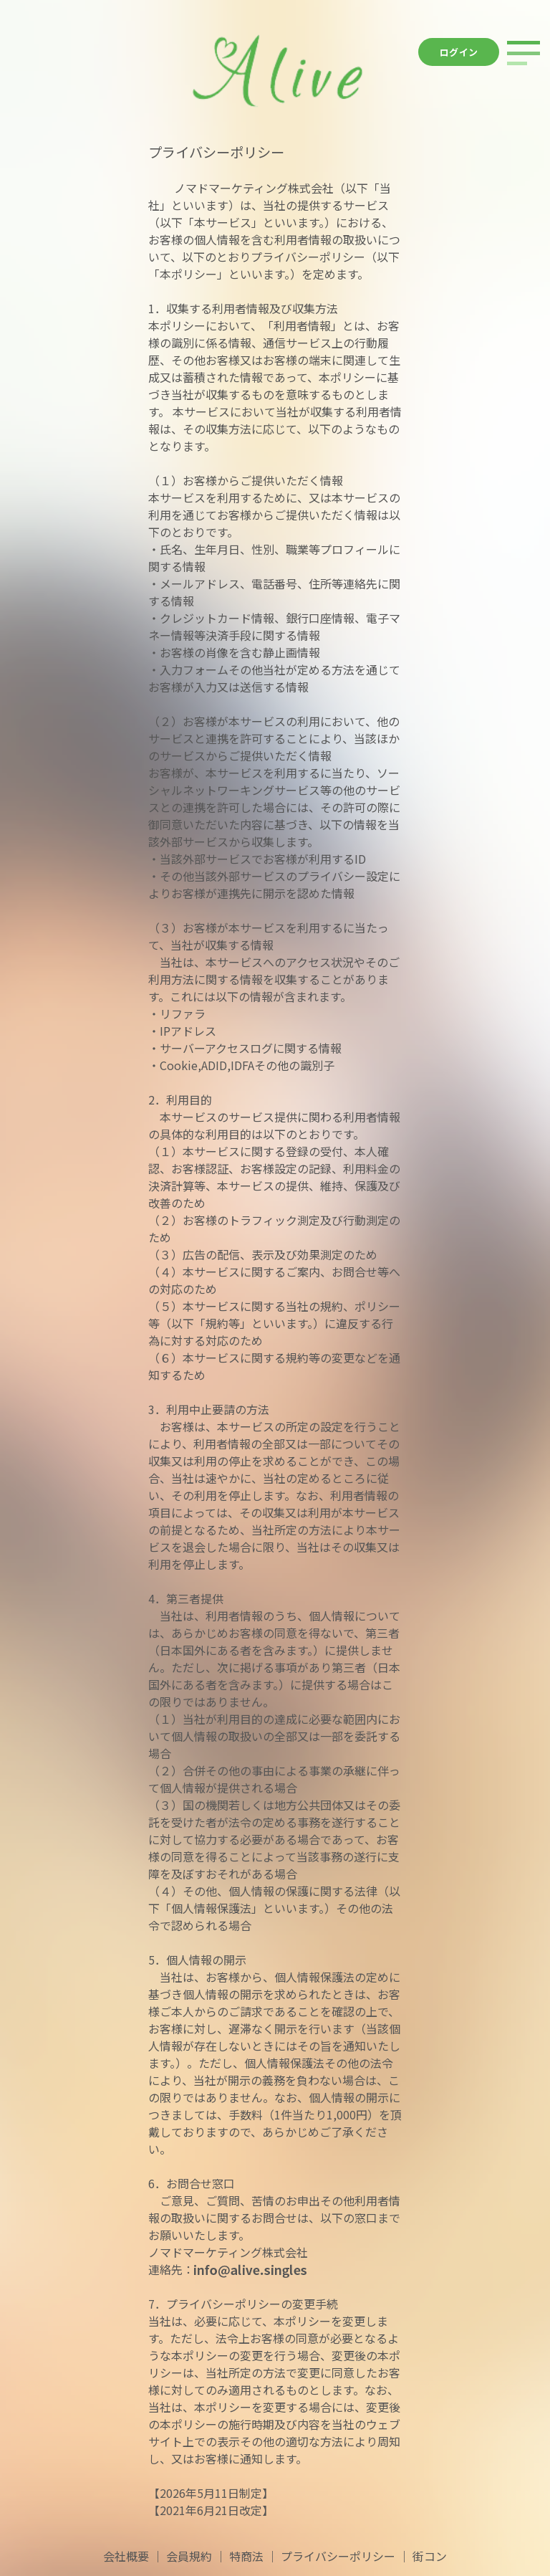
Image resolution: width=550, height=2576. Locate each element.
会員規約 (189, 2556)
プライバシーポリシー (338, 2556)
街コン (429, 2556)
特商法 (246, 2556)
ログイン (459, 52)
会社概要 (126, 2556)
